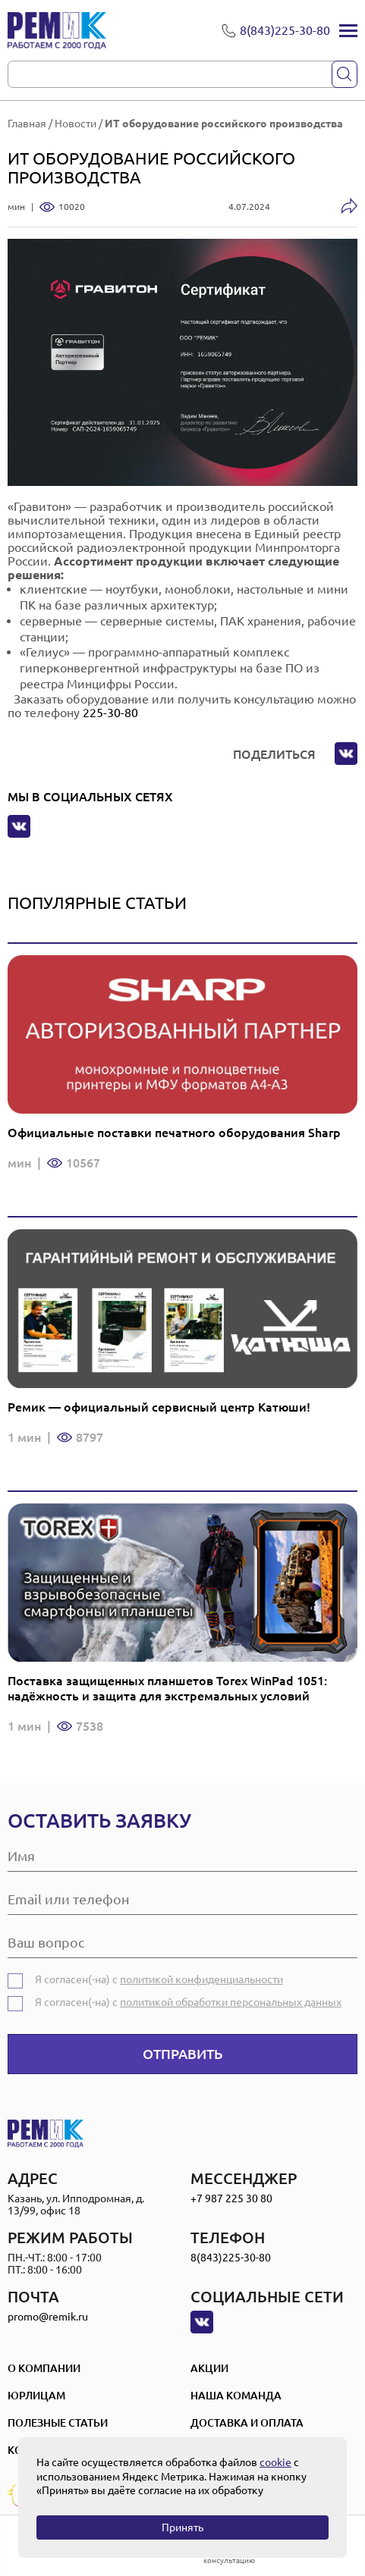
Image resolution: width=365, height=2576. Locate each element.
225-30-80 (110, 712)
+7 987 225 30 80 (231, 2198)
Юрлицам (36, 2396)
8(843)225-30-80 (230, 2258)
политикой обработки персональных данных (230, 2002)
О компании (44, 2368)
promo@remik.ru (48, 2317)
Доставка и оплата (247, 2423)
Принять (182, 2527)
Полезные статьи (58, 2423)
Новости (75, 124)
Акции (209, 2368)
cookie (275, 2462)
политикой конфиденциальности (201, 1979)
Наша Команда (236, 2396)
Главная (27, 124)
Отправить (182, 2053)
